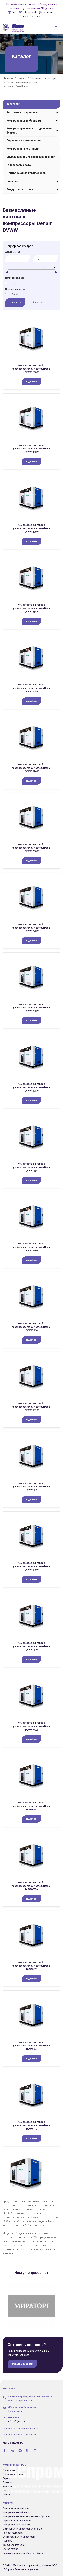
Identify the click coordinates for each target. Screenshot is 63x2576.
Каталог (21, 78)
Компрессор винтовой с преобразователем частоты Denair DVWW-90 (31, 1806)
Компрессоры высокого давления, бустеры (29, 130)
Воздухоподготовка (19, 189)
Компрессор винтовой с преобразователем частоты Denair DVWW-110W (31, 1566)
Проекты (7, 2482)
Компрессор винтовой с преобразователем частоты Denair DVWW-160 (31, 1327)
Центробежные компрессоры (26, 173)
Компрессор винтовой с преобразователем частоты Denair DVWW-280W (31, 768)
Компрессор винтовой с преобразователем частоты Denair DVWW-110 (31, 1646)
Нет (14, 283)
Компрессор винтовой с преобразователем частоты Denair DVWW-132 (31, 1486)
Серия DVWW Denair (17, 86)
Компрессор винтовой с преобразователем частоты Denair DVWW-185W (31, 1087)
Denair (15, 294)
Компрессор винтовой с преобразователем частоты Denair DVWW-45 (31, 2125)
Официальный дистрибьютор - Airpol (23, 2552)
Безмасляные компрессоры (22, 82)
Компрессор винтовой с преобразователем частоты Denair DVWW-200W (31, 1007)
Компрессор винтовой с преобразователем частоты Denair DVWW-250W (31, 848)
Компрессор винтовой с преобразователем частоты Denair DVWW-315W (31, 688)
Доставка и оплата (13, 2474)
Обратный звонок (22, 2363)
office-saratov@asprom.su (36, 12)
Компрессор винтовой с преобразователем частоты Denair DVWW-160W (31, 1247)
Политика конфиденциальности (20, 2427)
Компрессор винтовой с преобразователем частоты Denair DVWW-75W (31, 1886)
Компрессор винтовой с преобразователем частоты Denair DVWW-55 (31, 2045)
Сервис (7, 2478)
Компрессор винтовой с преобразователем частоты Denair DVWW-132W (31, 1407)
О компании (9, 2470)
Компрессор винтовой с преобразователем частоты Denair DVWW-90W (31, 1726)
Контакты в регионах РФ (20, 2400)
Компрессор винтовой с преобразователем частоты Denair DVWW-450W (31, 448)
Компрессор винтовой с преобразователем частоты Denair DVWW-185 (31, 1167)
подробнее (31, 381)
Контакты (8, 2494)
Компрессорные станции (22, 148)
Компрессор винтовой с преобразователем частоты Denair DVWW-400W (31, 528)
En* (12, 12)
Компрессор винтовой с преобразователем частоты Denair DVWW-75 (31, 1966)
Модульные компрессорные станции (30, 156)
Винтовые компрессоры (43, 78)
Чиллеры (12, 181)
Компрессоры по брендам (23, 120)
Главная (8, 78)
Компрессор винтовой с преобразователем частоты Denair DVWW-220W (31, 927)
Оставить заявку (16, 2410)
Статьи (6, 2490)
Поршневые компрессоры (23, 140)
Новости (7, 2486)
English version (10, 2548)
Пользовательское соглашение (20, 2434)
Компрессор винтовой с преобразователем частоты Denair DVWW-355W (31, 608)
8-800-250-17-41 (30, 16)
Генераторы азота (18, 165)
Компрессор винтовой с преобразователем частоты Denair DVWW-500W (31, 369)
